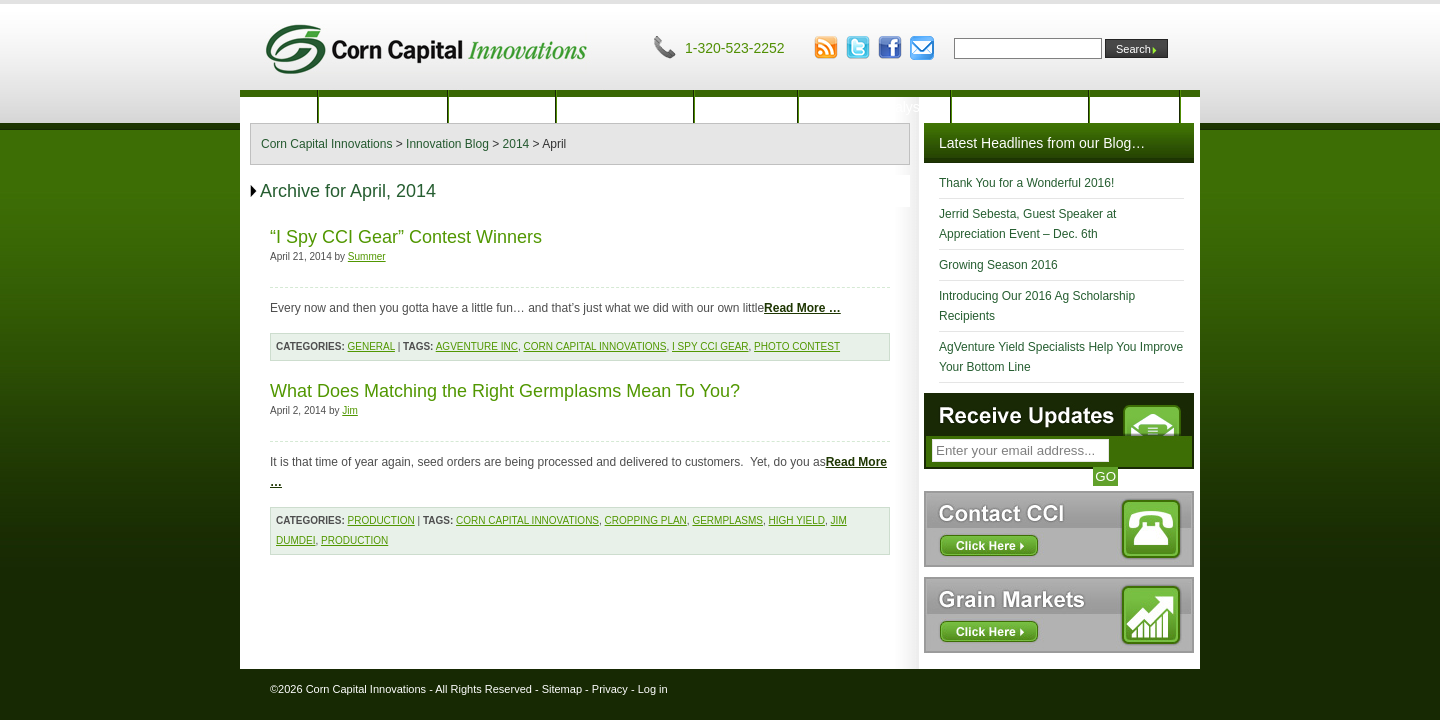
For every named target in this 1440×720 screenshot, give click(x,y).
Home (278, 107)
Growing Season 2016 (998, 265)
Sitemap (562, 689)
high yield (797, 520)
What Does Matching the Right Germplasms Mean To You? (505, 391)
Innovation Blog (1020, 107)
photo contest (797, 346)
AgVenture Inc (477, 346)
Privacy (610, 689)
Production (502, 107)
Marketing (745, 107)
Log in (653, 689)
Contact (1134, 107)
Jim (350, 410)
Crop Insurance (625, 107)
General (371, 346)
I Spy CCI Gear (710, 346)
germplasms (727, 520)
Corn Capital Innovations (594, 346)
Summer (367, 256)
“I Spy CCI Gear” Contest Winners (406, 237)
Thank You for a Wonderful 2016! (1026, 183)
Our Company (382, 107)
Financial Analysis (874, 107)
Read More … (802, 308)
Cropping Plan (646, 520)
